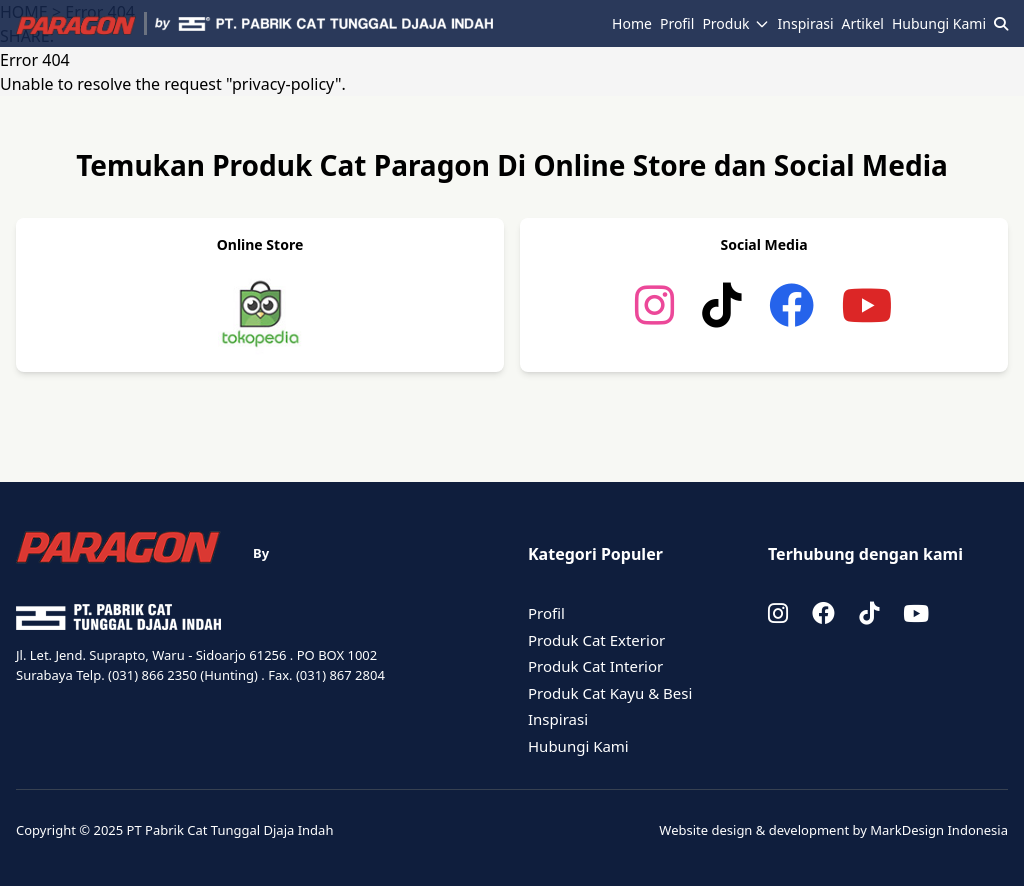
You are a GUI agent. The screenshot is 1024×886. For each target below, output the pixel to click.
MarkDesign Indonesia (939, 830)
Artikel (863, 23)
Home (632, 23)
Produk (735, 23)
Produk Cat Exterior (596, 640)
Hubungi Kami (939, 23)
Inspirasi (806, 23)
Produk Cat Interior (595, 666)
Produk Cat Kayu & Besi (610, 693)
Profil (677, 23)
